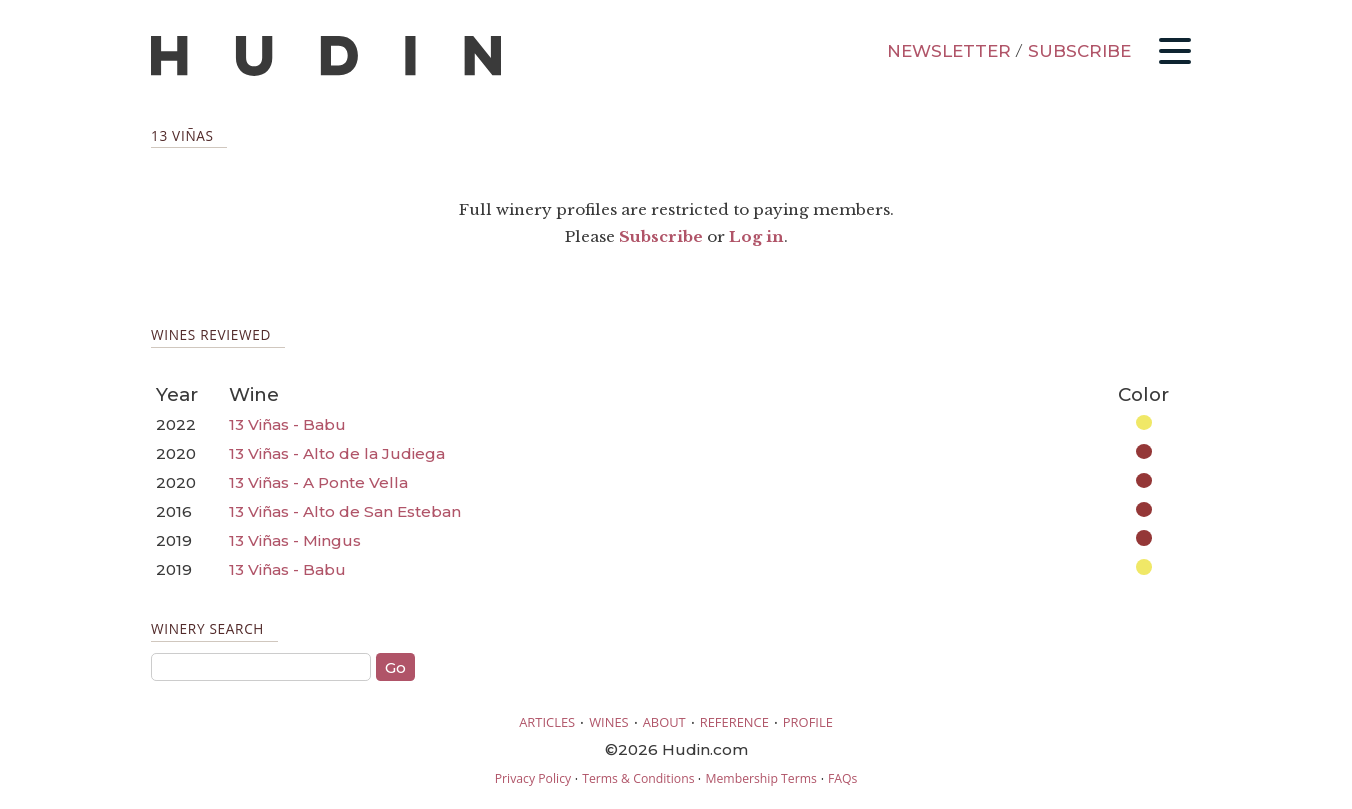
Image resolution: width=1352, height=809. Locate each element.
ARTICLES (547, 722)
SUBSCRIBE (1079, 51)
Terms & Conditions (638, 778)
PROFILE (808, 722)
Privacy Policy (533, 778)
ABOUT (664, 722)
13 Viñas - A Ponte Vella (318, 482)
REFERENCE (734, 722)
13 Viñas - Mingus (295, 540)
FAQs (842, 778)
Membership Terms (760, 778)
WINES (609, 722)
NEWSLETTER (949, 51)
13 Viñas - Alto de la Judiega (337, 453)
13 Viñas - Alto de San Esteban (345, 511)
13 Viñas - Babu (287, 424)
